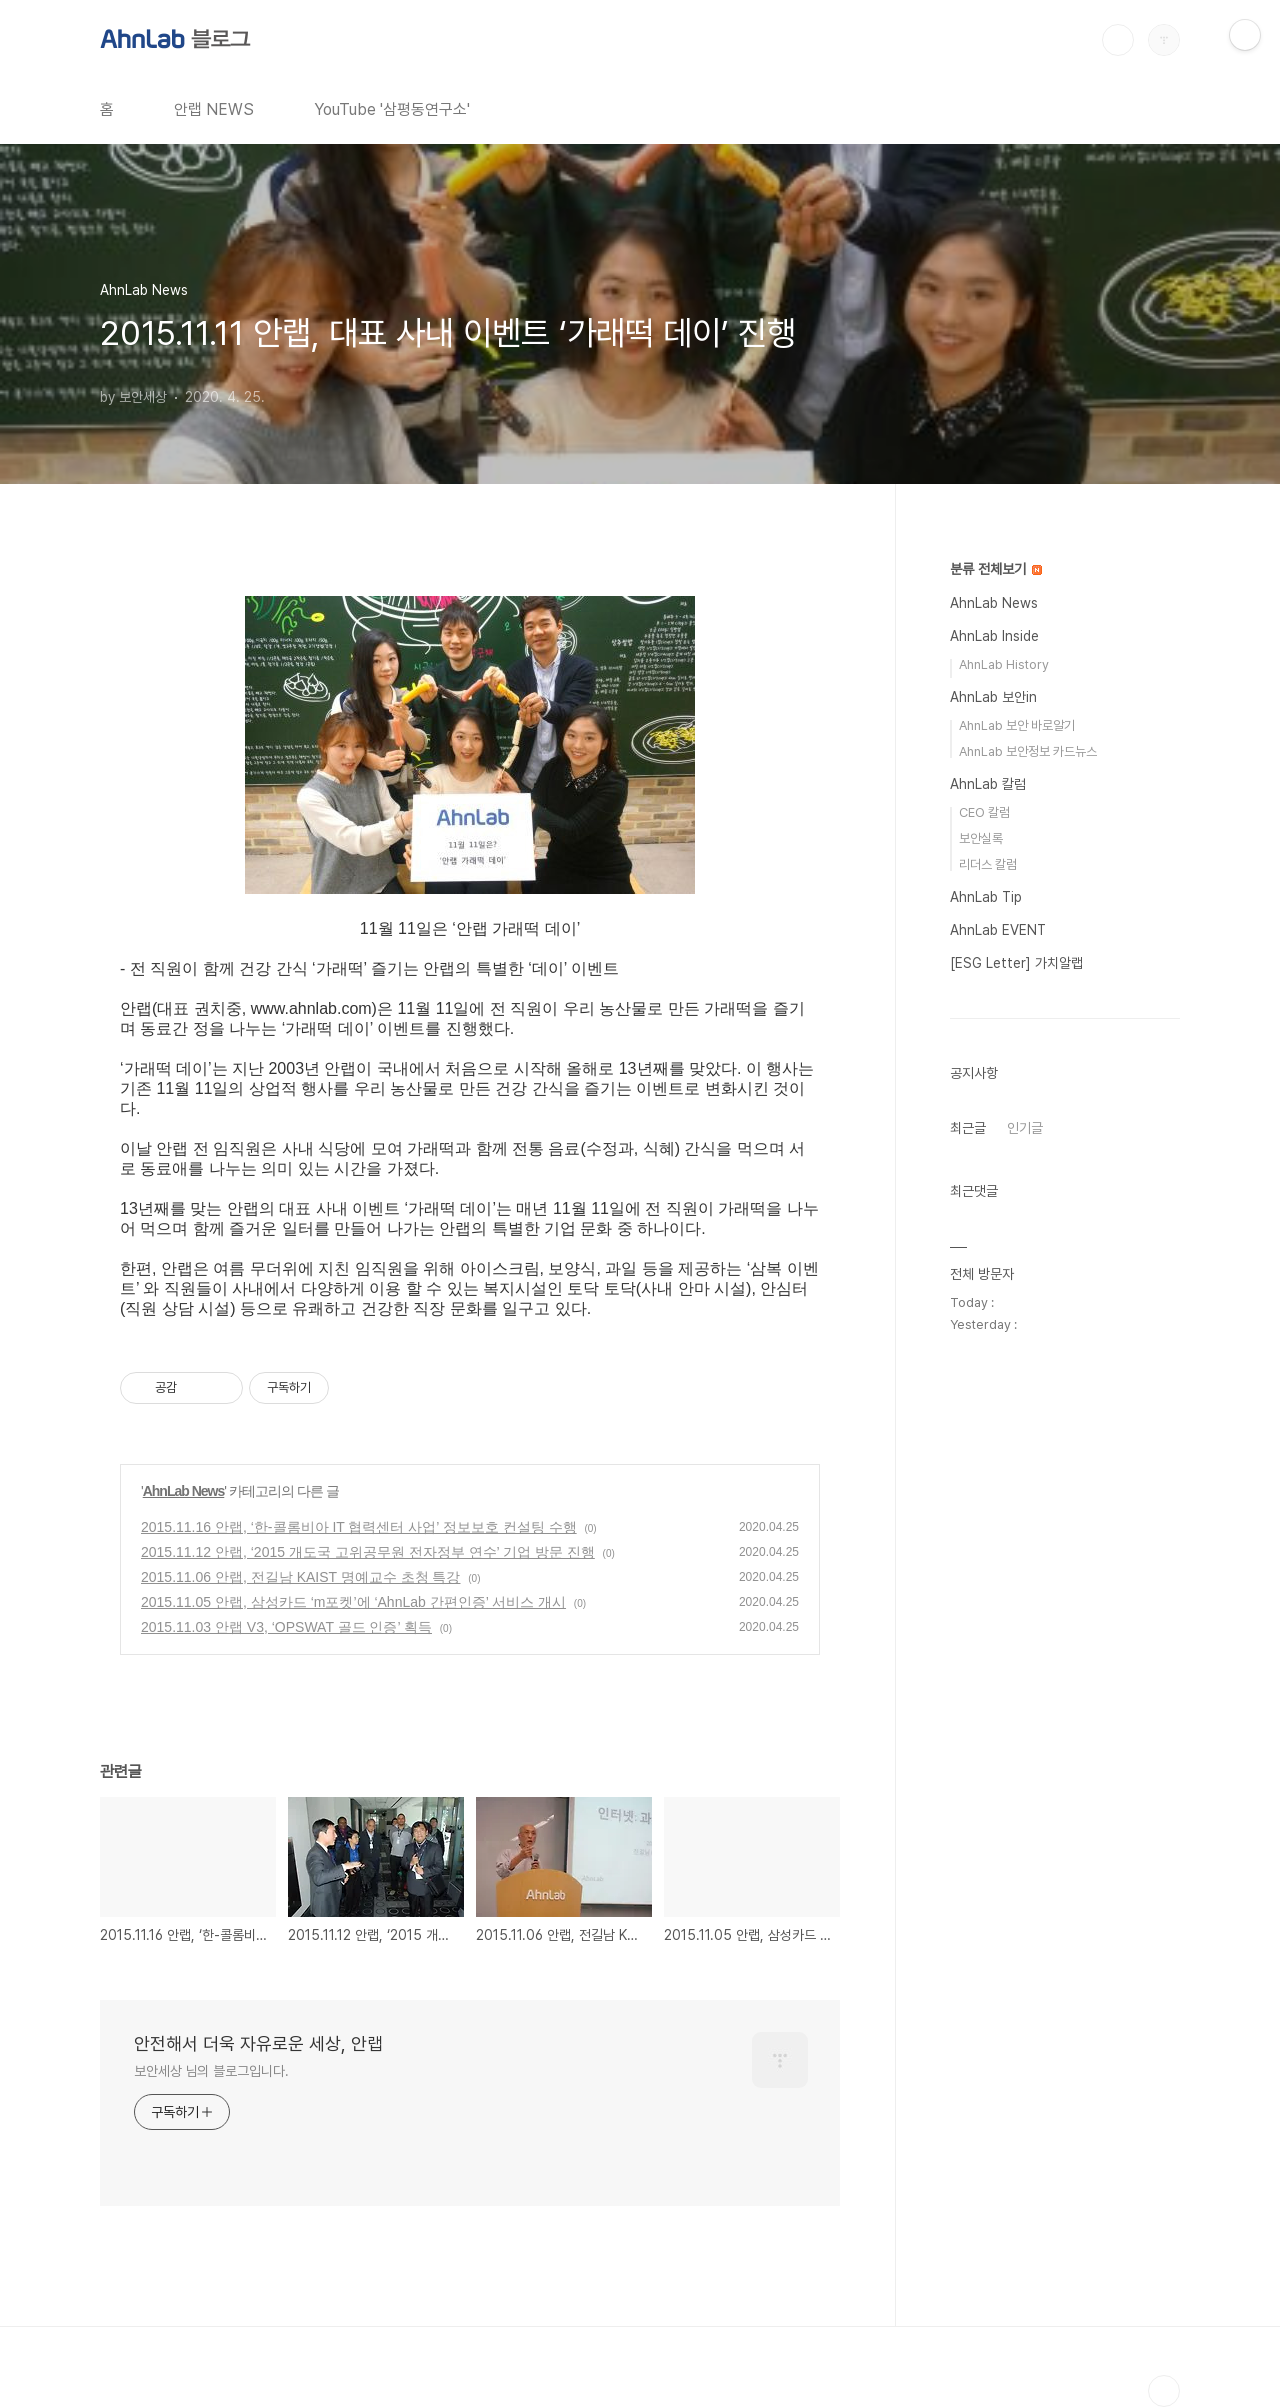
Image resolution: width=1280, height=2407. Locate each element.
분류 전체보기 (996, 569)
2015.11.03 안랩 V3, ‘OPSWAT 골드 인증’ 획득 (286, 1627)
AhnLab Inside (994, 636)
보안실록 (981, 838)
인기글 (1025, 1128)
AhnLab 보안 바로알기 (1017, 725)
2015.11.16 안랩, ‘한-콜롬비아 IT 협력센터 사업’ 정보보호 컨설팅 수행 (359, 1527)
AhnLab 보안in (993, 697)
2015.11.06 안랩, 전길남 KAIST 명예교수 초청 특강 (301, 1577)
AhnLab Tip (986, 897)
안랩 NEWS (214, 109)
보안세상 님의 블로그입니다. (211, 2071)
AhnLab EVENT (998, 930)
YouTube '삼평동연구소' (392, 109)
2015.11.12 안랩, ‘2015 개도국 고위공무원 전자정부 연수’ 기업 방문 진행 (368, 1552)
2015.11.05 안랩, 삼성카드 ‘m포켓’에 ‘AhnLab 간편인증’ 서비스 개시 (353, 1602)
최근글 (968, 1128)
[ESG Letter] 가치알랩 (1016, 963)
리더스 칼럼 (988, 864)
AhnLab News (184, 1491)
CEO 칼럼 (984, 812)
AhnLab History (1004, 664)
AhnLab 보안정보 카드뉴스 (1028, 751)
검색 (1118, 40)
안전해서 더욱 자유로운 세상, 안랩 (258, 2043)
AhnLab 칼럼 (988, 784)
